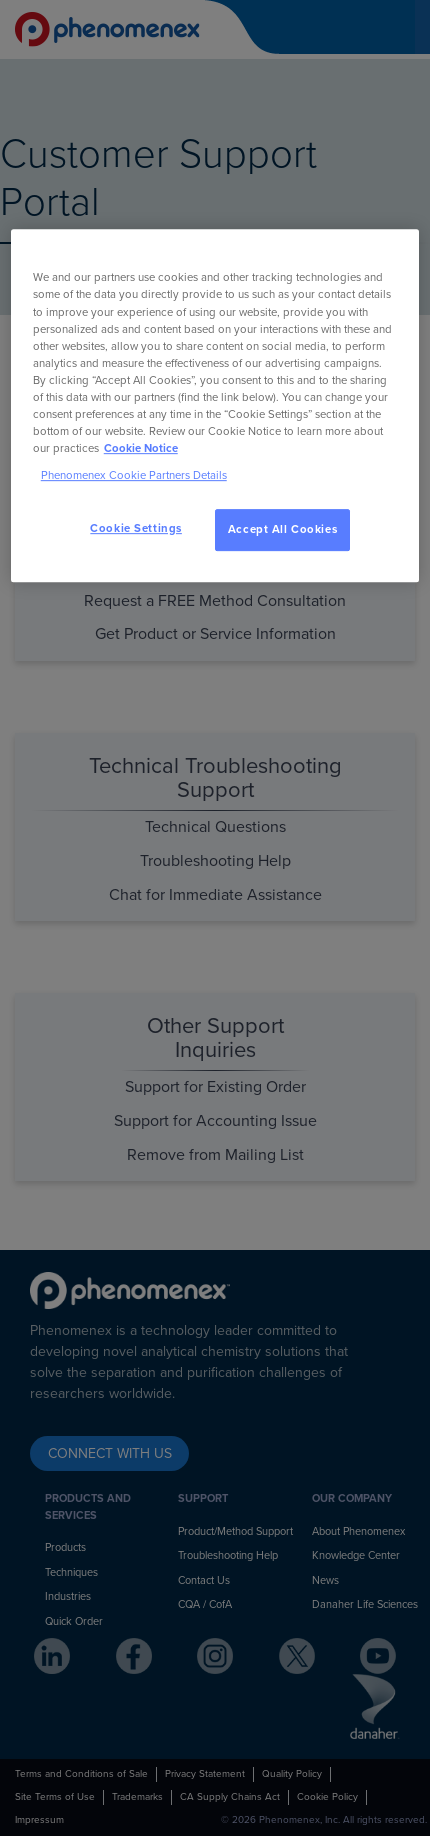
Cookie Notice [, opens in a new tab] (141, 448)
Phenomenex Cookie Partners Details (134, 475)
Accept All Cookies (282, 529)
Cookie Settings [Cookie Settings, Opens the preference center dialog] (136, 528)
